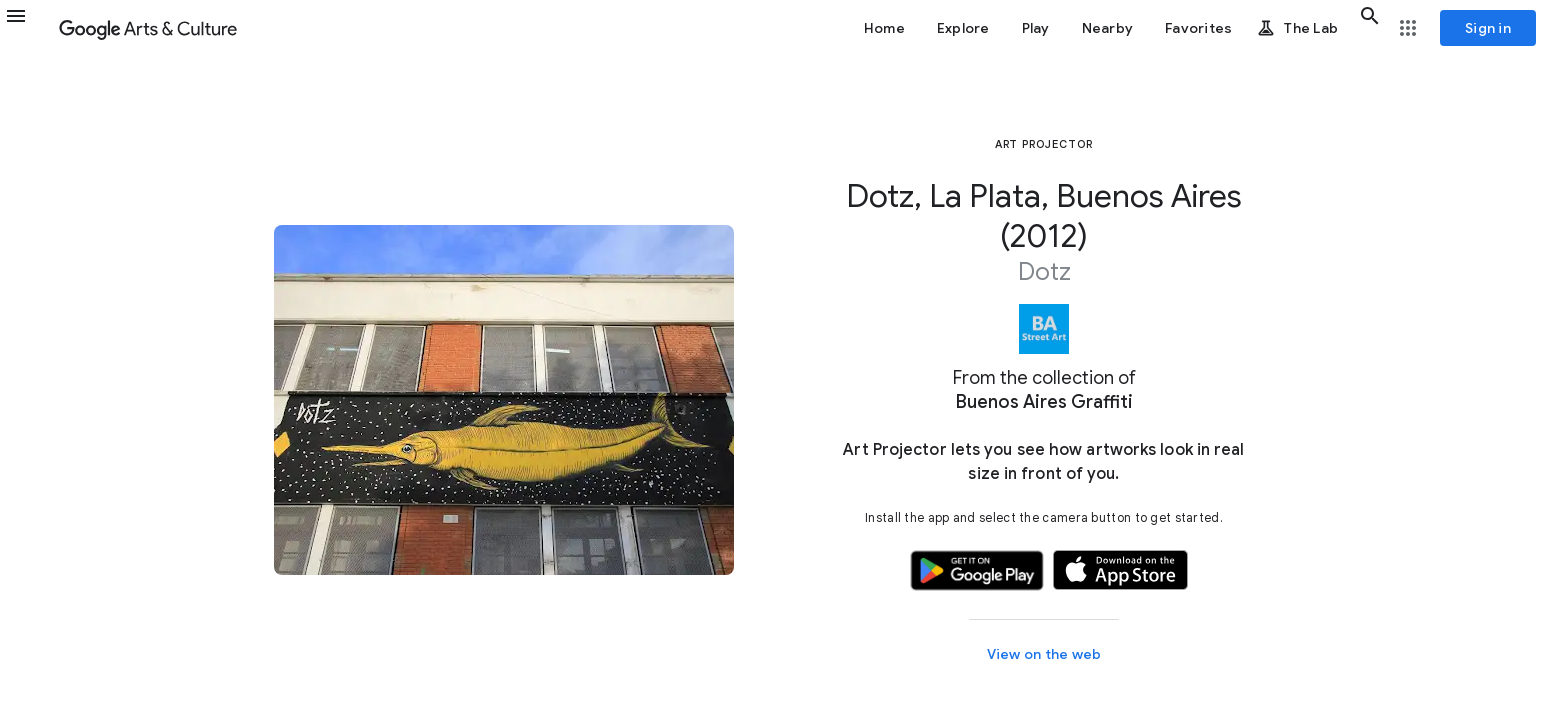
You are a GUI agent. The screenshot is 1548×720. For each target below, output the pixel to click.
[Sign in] (1488, 28)
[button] (28, 28)
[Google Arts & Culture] (148, 28)
